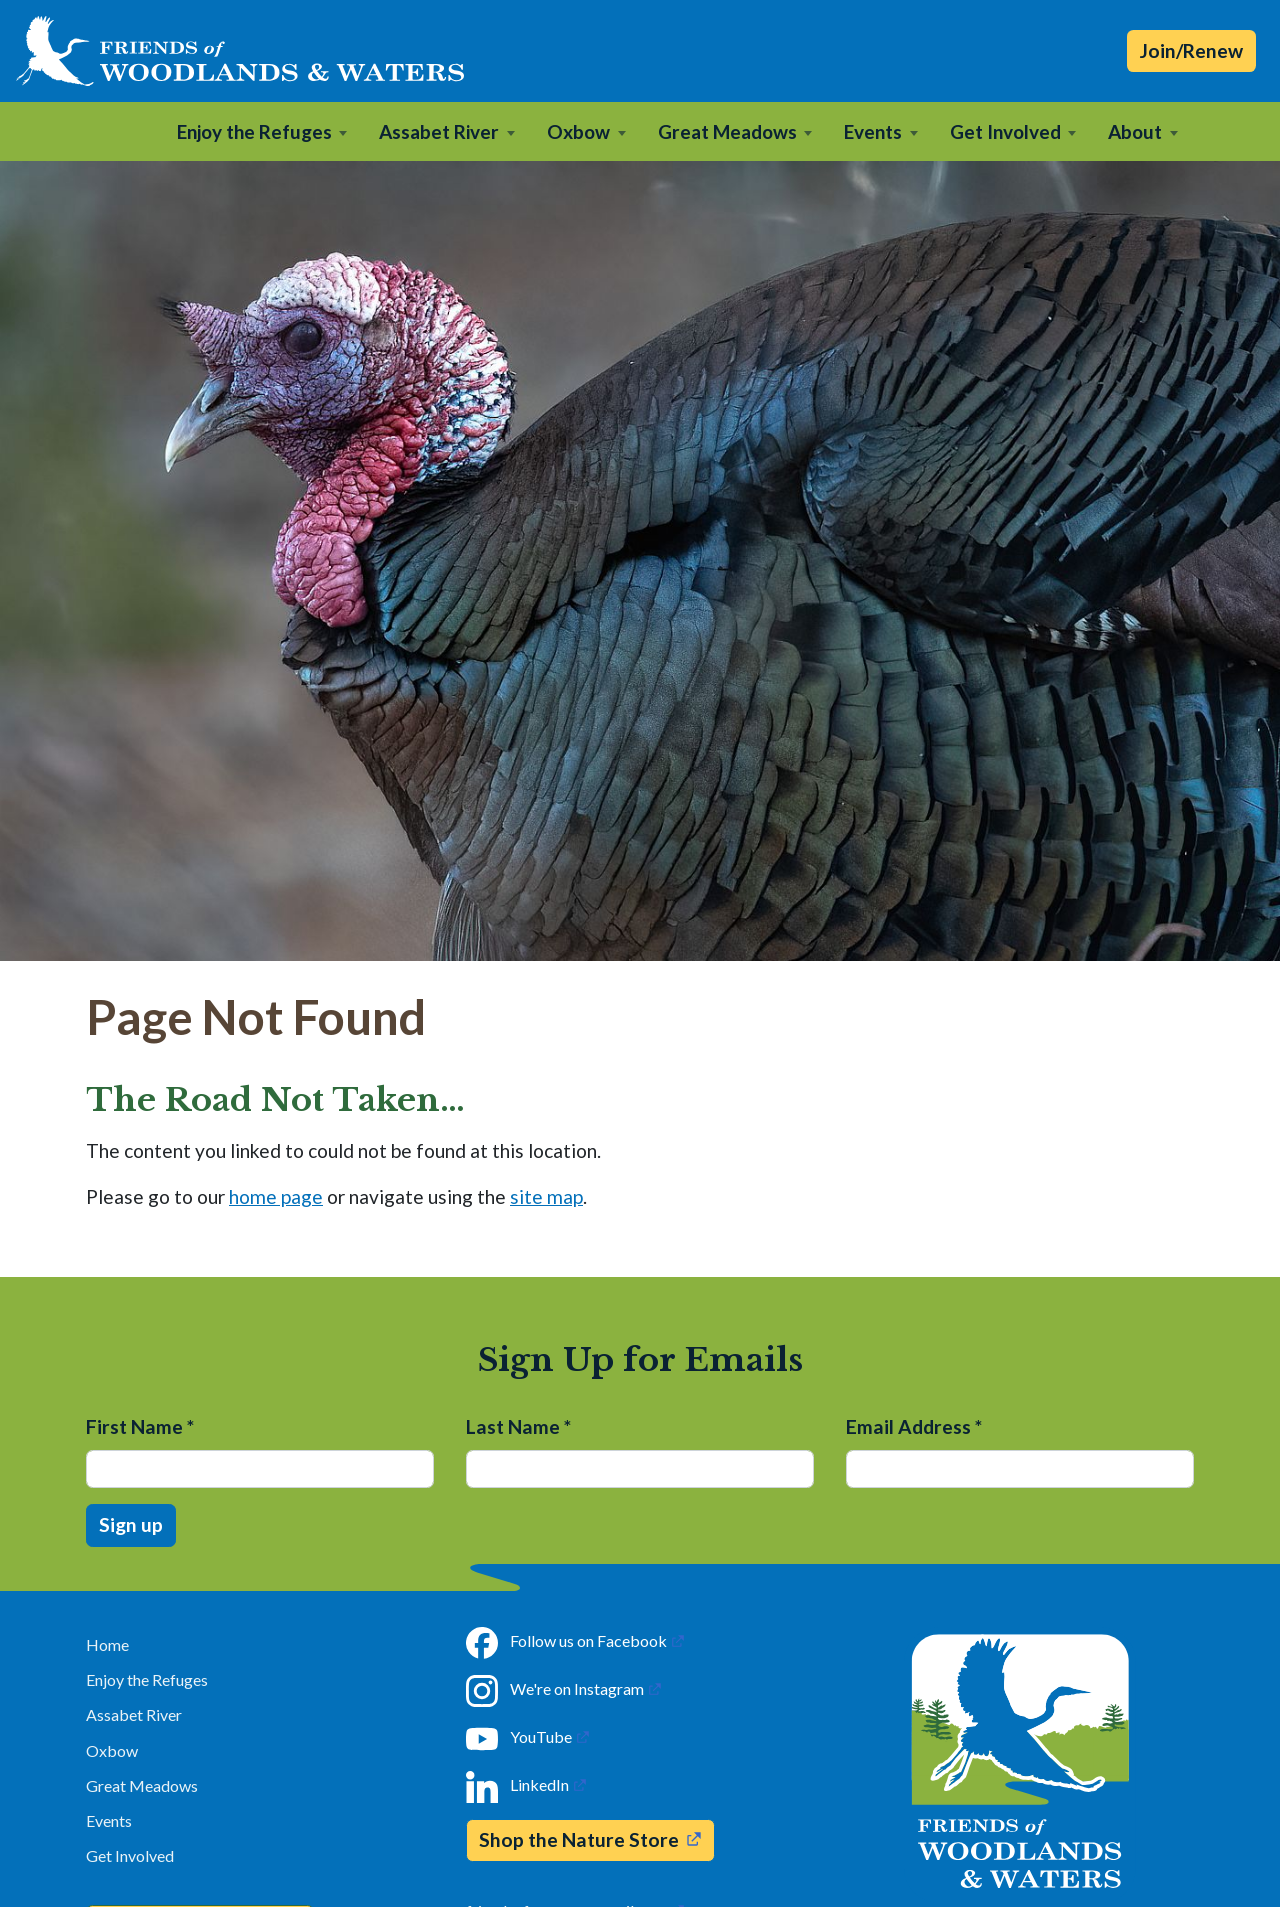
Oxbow (112, 1750)
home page (276, 1196)
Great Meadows (142, 1785)
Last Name (518, 1426)
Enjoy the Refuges (147, 1679)
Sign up (131, 1524)
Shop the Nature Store (579, 1839)
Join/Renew (1191, 50)
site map (546, 1196)
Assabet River (134, 1714)
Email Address (914, 1426)
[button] (262, 131)
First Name (140, 1426)
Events (109, 1820)
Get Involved (130, 1855)
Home (107, 1644)
